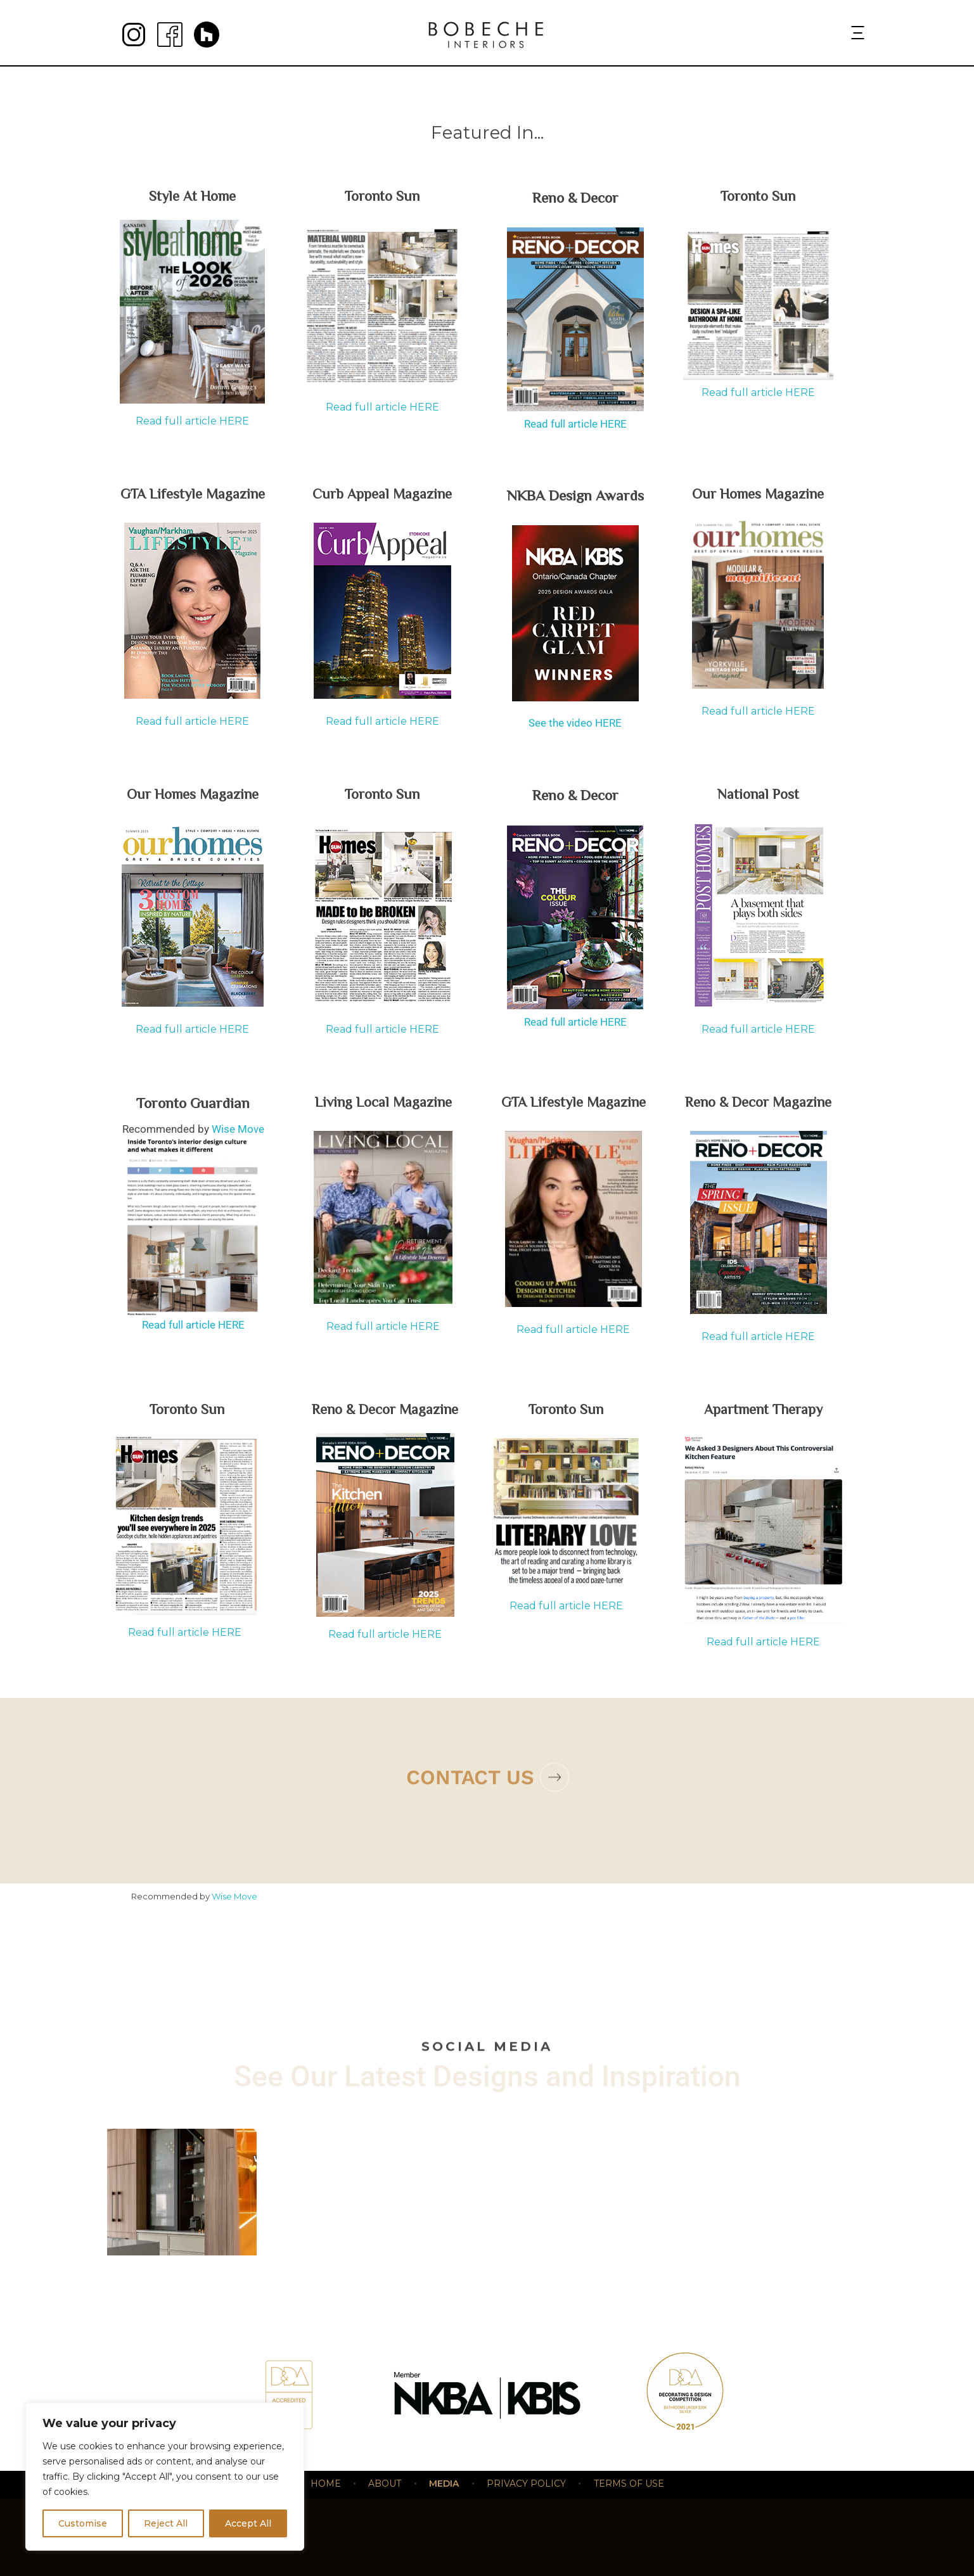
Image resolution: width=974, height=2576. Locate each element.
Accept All (248, 2523)
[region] (164, 2476)
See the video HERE (575, 723)
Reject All (166, 2523)
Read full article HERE (192, 421)
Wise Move (238, 1129)
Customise (82, 2523)
